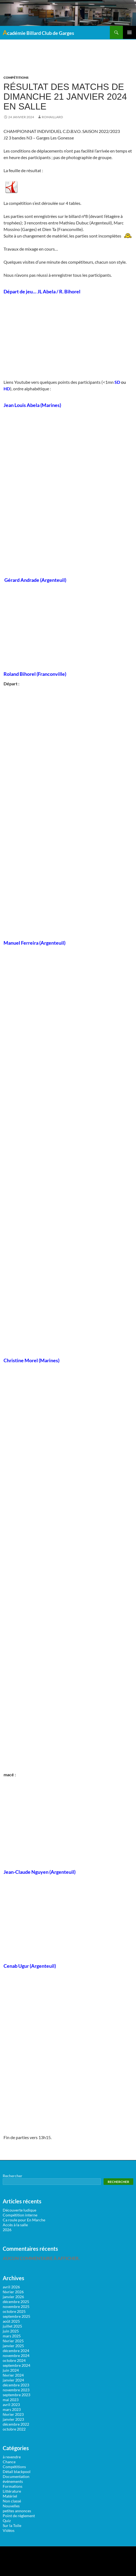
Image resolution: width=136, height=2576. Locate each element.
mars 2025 (12, 2336)
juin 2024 (11, 2370)
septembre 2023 (16, 2394)
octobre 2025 (14, 2311)
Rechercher (12, 2175)
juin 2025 (11, 2331)
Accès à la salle (15, 2224)
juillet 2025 (12, 2326)
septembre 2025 (16, 2316)
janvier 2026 (13, 2296)
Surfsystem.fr (37, 2557)
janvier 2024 (13, 2380)
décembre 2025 (16, 2301)
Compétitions (16, 77)
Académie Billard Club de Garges (38, 32)
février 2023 (13, 2414)
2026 (7, 2229)
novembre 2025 (16, 2306)
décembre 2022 (16, 2424)
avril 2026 (11, 2287)
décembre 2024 (16, 2350)
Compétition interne (20, 2215)
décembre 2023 (16, 2385)
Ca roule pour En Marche (24, 2220)
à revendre (12, 2457)
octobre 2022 (14, 2429)
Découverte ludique (19, 2210)
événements (13, 2481)
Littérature (12, 2491)
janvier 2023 (13, 2419)
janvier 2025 (13, 2345)
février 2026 (13, 2291)
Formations (12, 2486)
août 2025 (11, 2321)
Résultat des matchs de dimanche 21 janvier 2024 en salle (65, 96)
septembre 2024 (16, 2365)
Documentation (16, 2476)
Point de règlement (19, 2515)
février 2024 (13, 2375)
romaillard (52, 117)
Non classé (12, 2501)
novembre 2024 (16, 2355)
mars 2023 (12, 2409)
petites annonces (17, 2510)
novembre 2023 (16, 2390)
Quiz (7, 2520)
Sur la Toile (12, 2525)
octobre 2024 (14, 2360)
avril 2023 (11, 2404)
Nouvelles (11, 2506)
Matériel (10, 2496)
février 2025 (13, 2340)
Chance (9, 2461)
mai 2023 (11, 2399)
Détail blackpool (17, 2471)
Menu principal (129, 32)
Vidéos (8, 2530)
